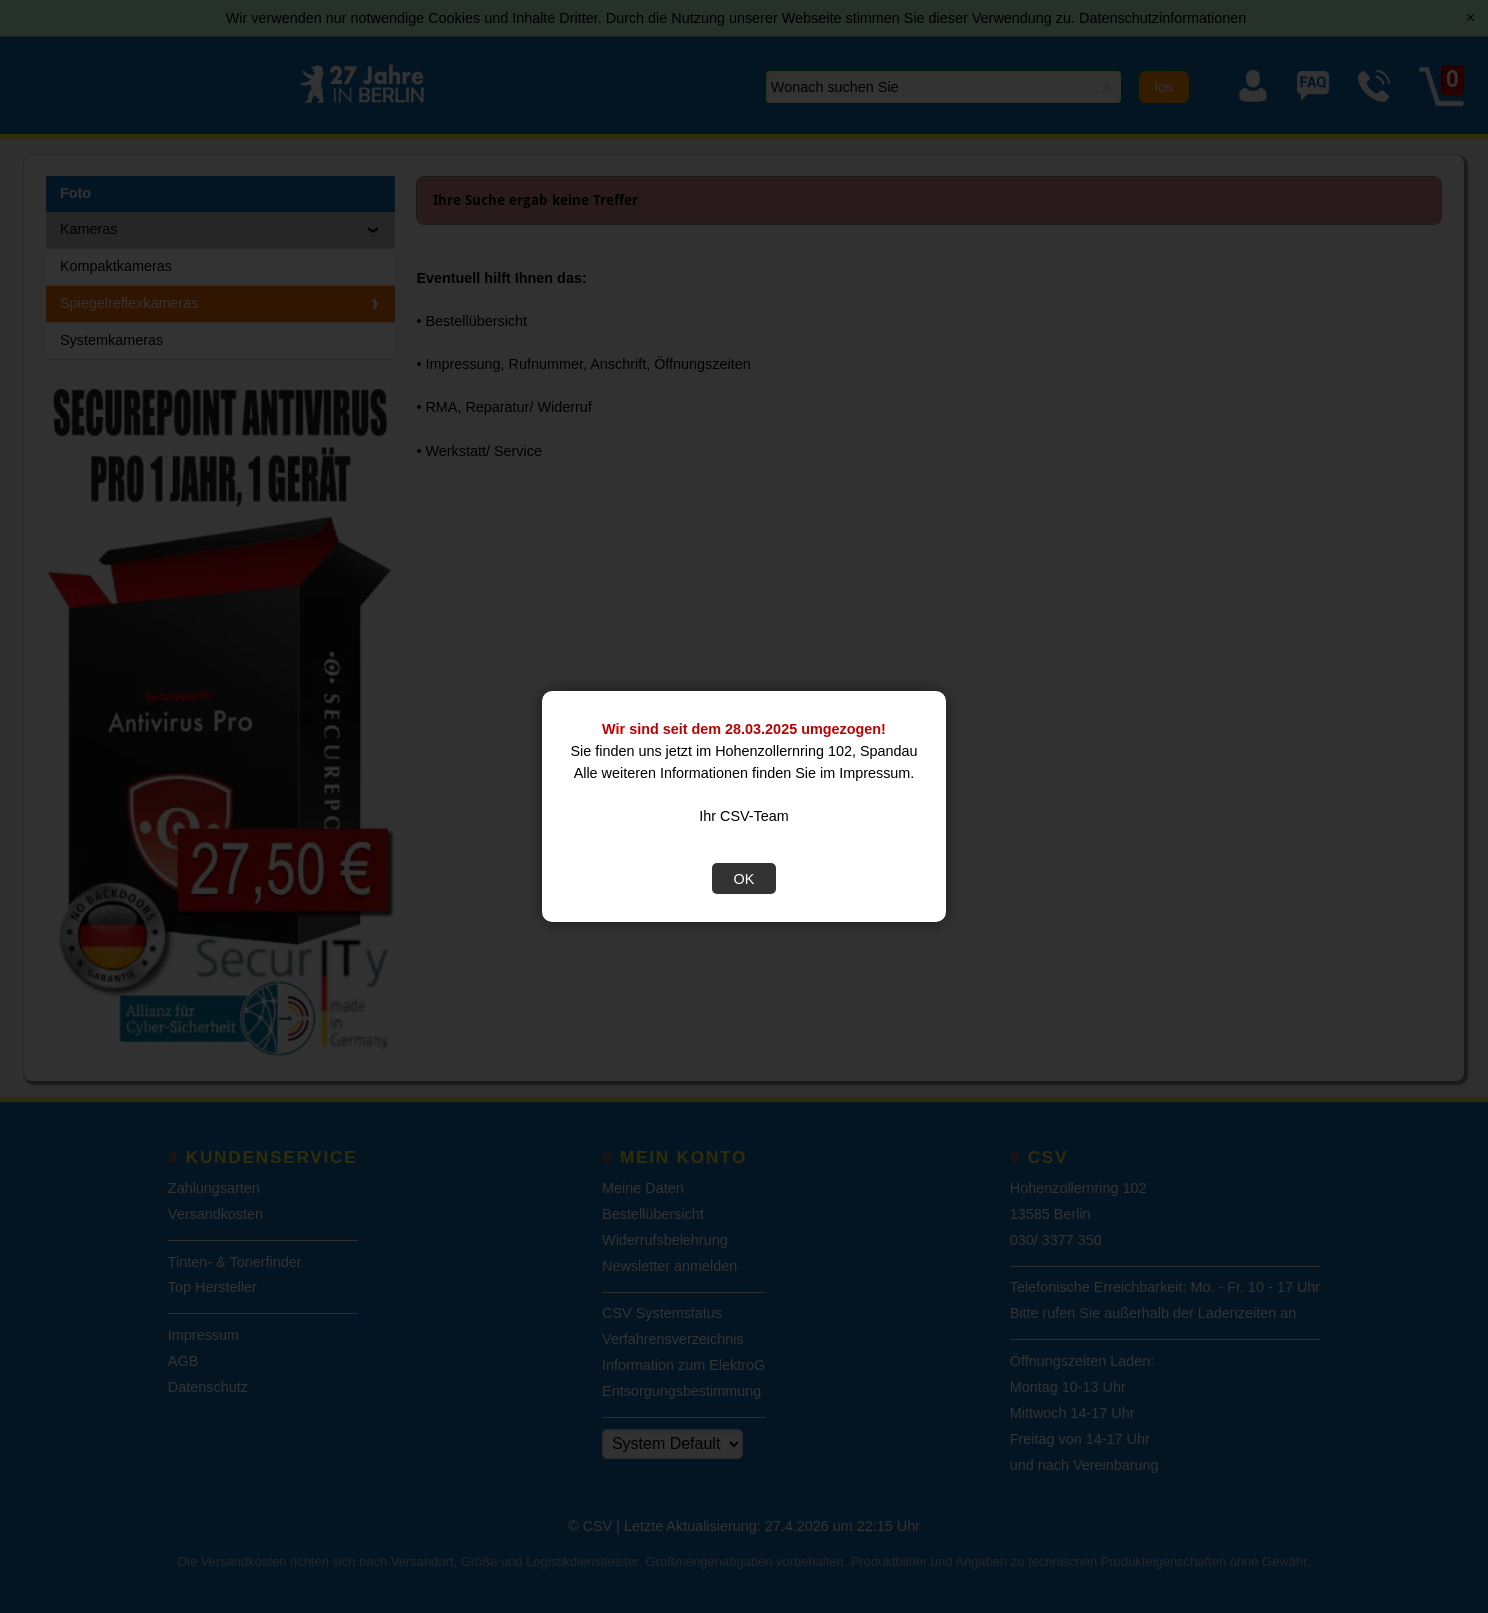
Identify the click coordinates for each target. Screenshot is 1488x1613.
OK (744, 879)
